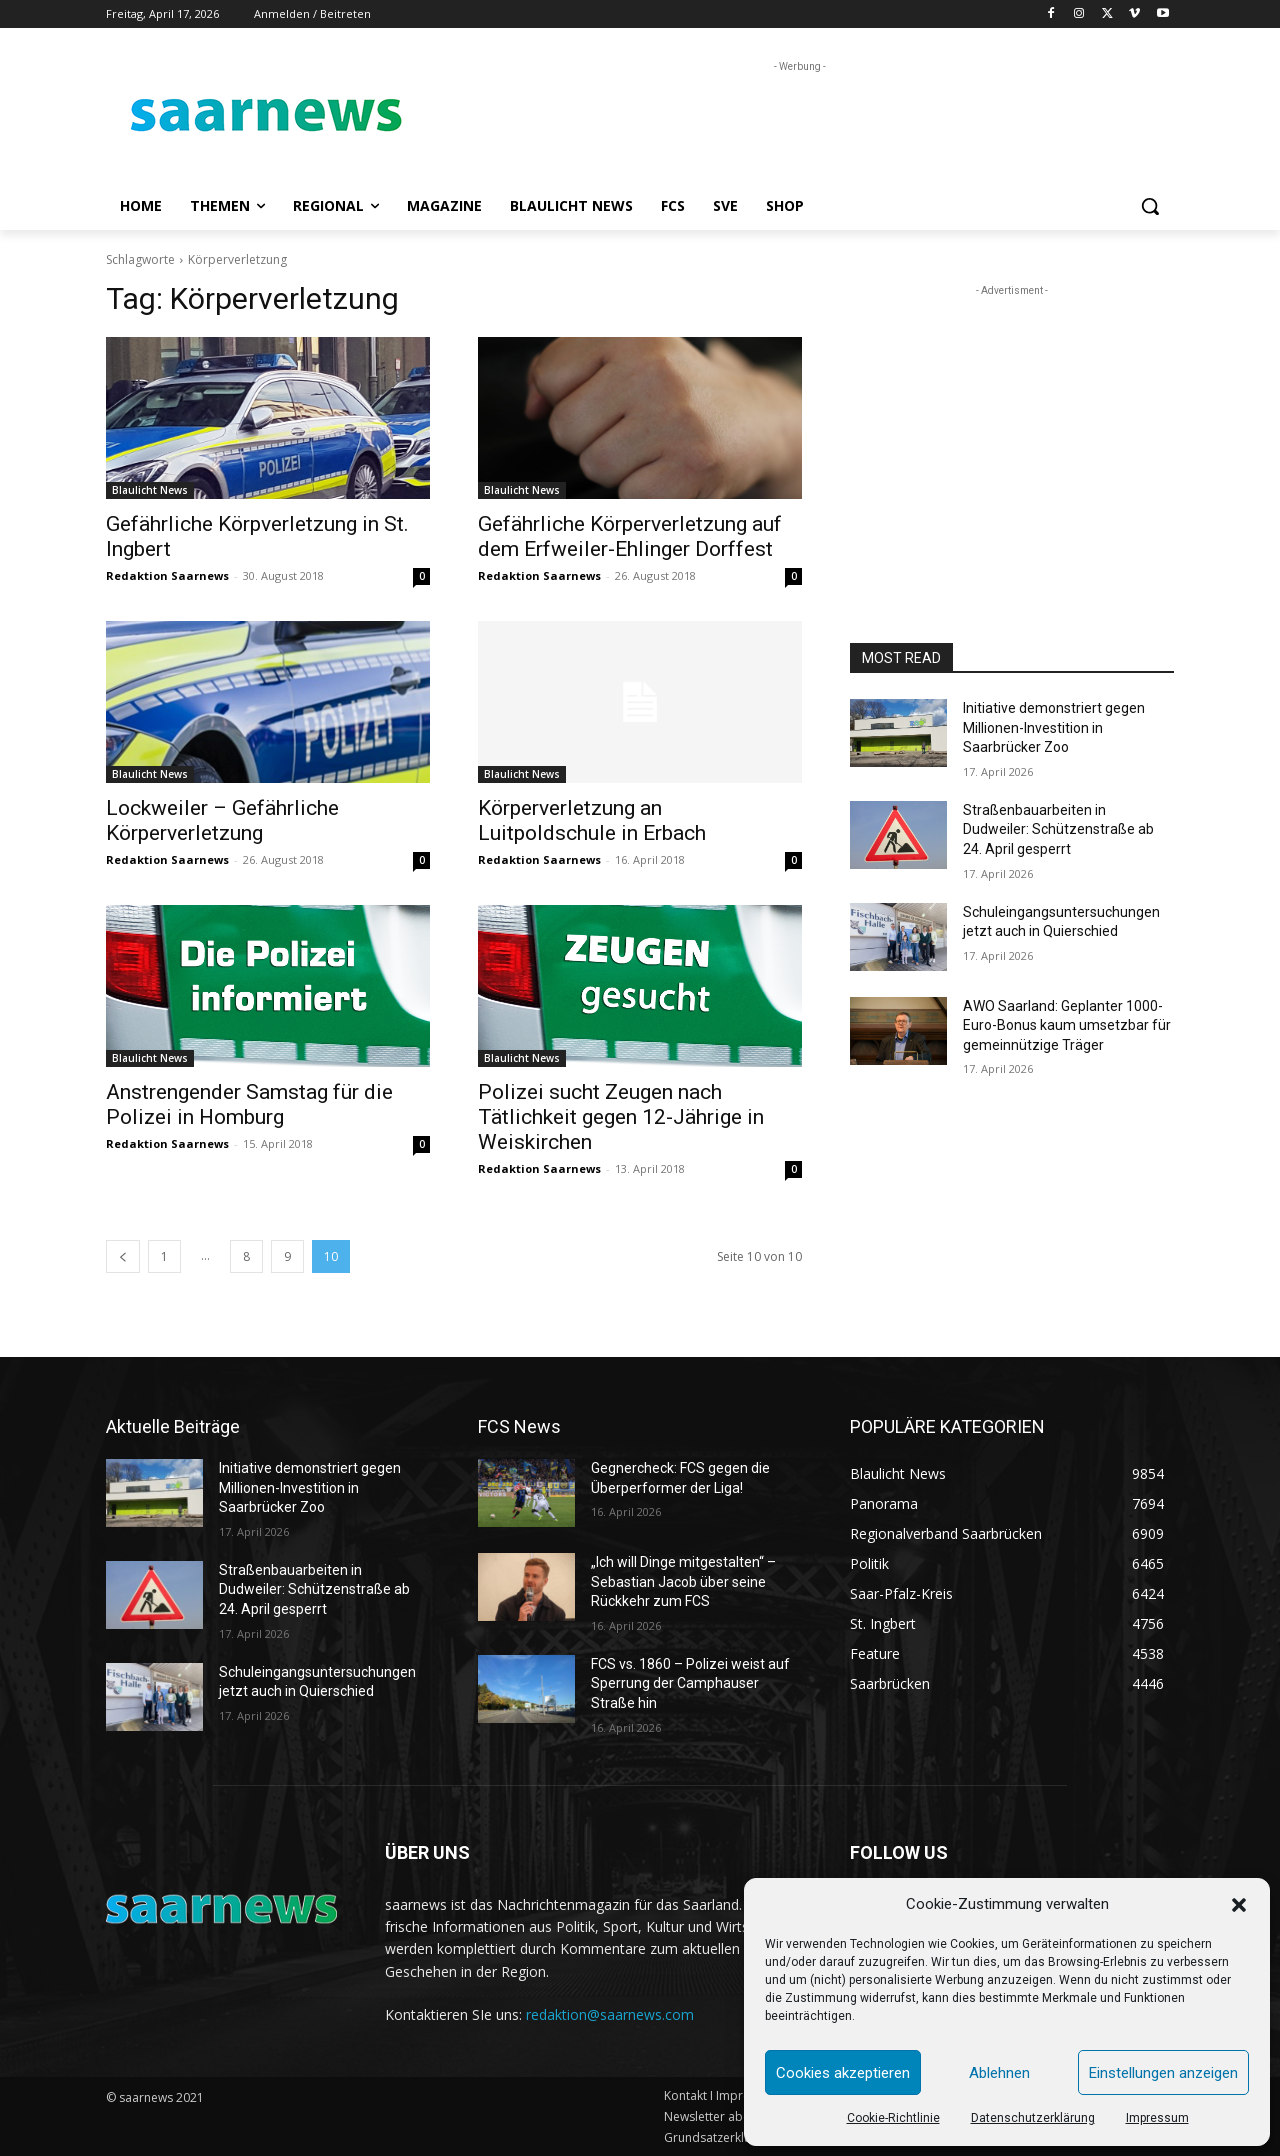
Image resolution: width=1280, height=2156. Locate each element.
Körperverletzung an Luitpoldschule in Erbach (592, 820)
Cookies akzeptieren (843, 2073)
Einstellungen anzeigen (1163, 2073)
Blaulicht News (150, 490)
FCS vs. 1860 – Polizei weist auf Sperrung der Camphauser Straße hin (690, 1683)
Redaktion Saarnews (167, 575)
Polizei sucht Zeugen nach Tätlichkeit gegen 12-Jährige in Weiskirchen (621, 1117)
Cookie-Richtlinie (893, 2118)
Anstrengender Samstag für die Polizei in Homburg (249, 1104)
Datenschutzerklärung (1033, 2118)
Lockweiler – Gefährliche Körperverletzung (222, 820)
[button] (1239, 1905)
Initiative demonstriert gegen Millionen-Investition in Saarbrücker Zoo (1054, 727)
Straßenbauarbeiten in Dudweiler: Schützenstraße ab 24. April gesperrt (1058, 829)
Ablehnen (999, 2073)
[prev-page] (123, 1256)
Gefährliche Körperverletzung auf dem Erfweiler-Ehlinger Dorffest (630, 536)
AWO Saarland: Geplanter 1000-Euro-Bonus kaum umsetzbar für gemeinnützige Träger (1067, 1025)
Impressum (1157, 2118)
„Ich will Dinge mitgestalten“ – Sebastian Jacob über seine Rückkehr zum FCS (683, 1581)
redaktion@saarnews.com (610, 2014)
